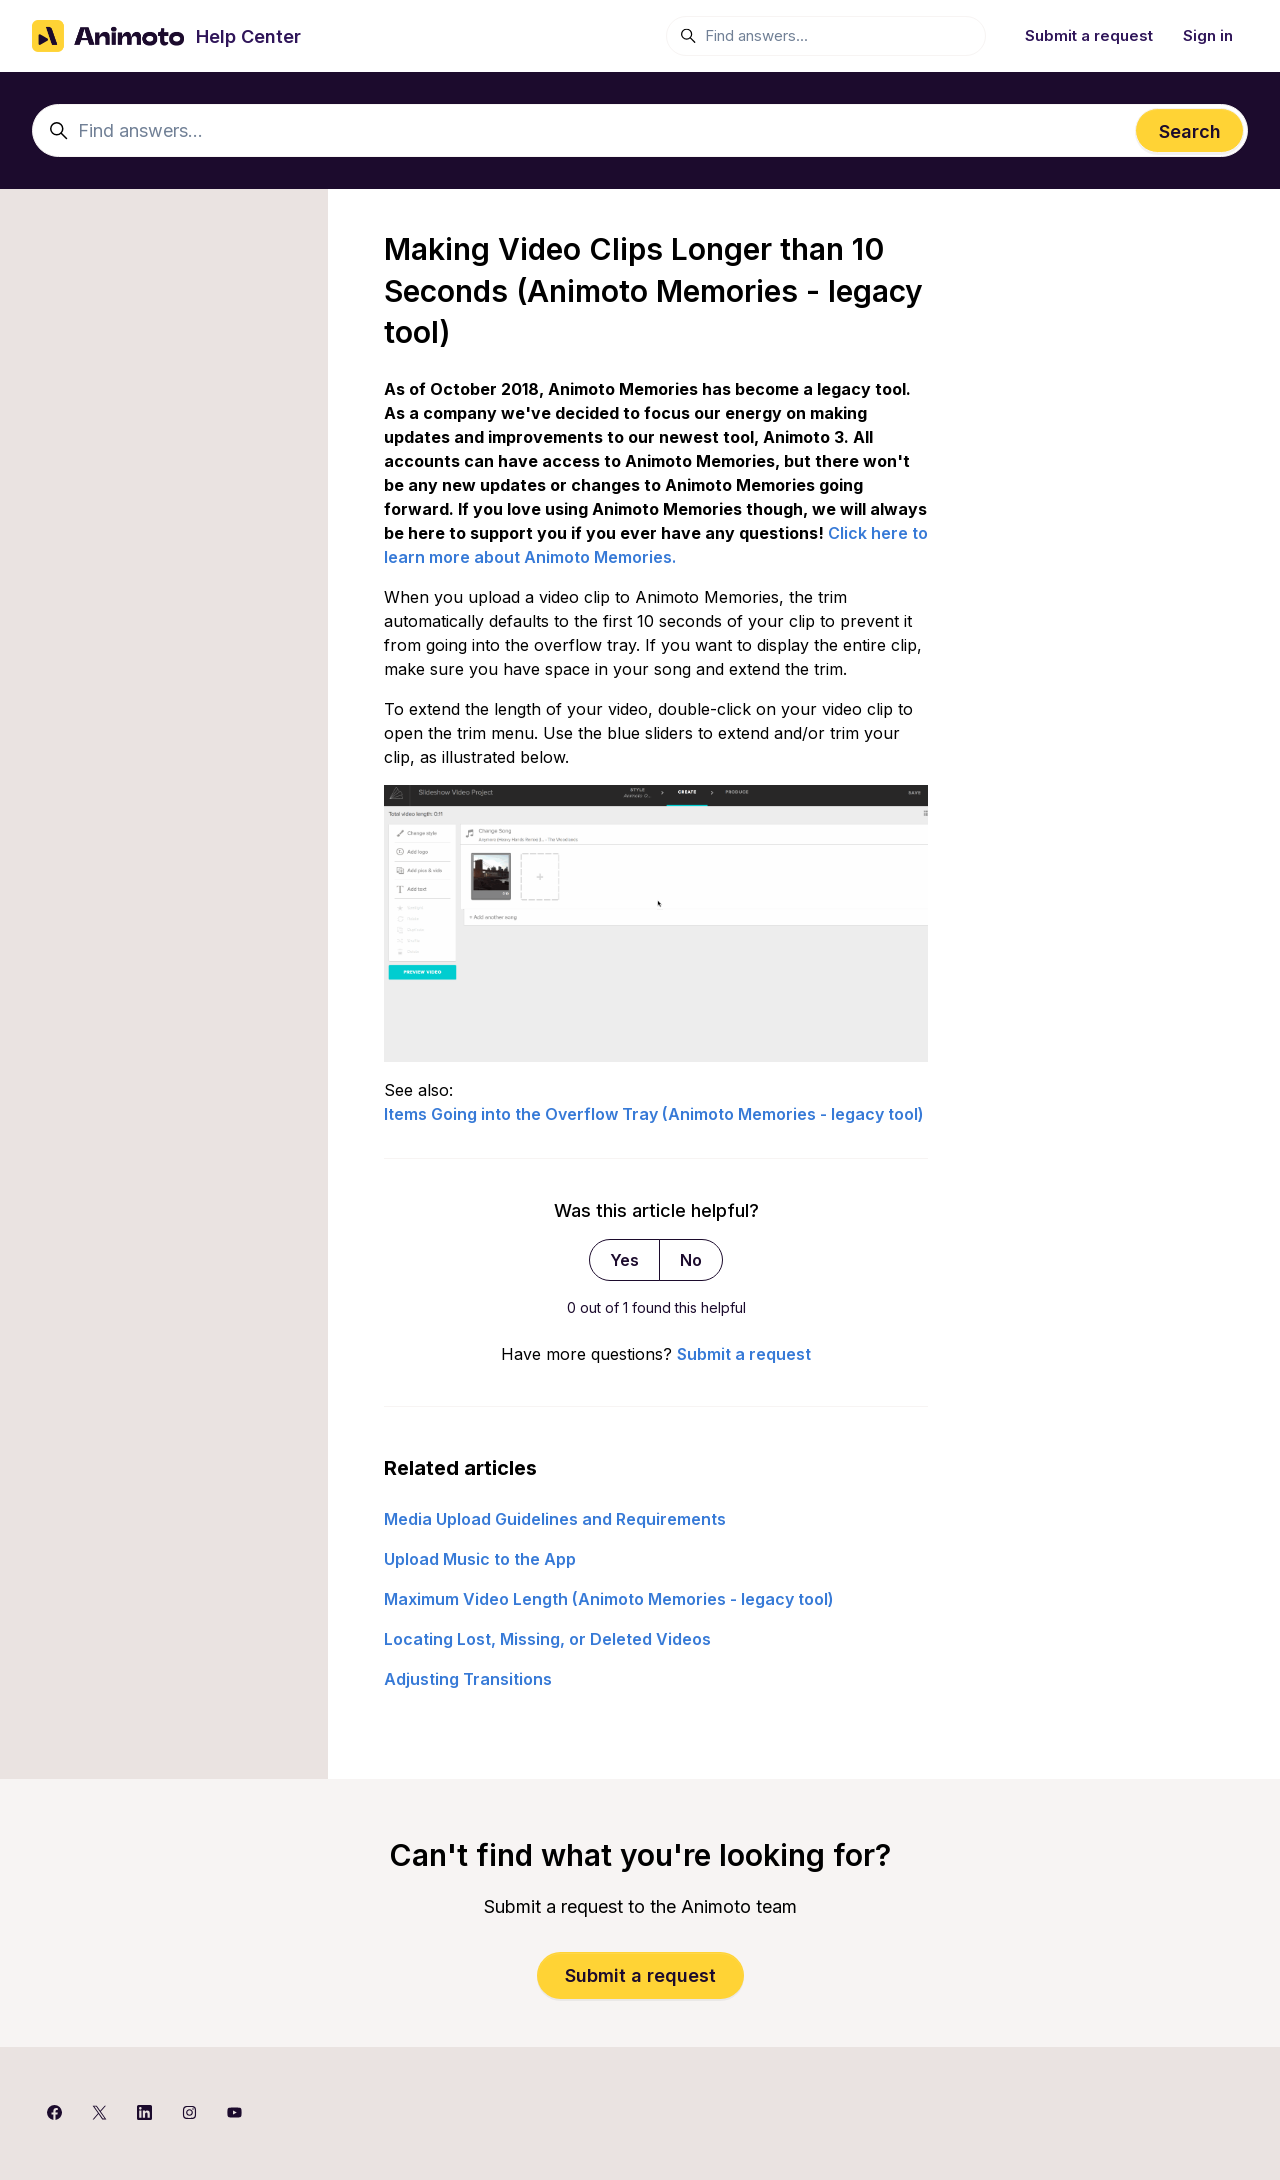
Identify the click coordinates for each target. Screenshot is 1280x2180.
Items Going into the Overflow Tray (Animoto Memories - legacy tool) (654, 1114)
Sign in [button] (1208, 35)
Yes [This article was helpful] (624, 1260)
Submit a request (1089, 35)
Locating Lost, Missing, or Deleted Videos (547, 1639)
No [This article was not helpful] (691, 1260)
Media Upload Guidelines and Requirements (555, 1519)
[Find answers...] (826, 36)
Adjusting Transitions (468, 1679)
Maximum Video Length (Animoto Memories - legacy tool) (609, 1599)
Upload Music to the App (480, 1559)
